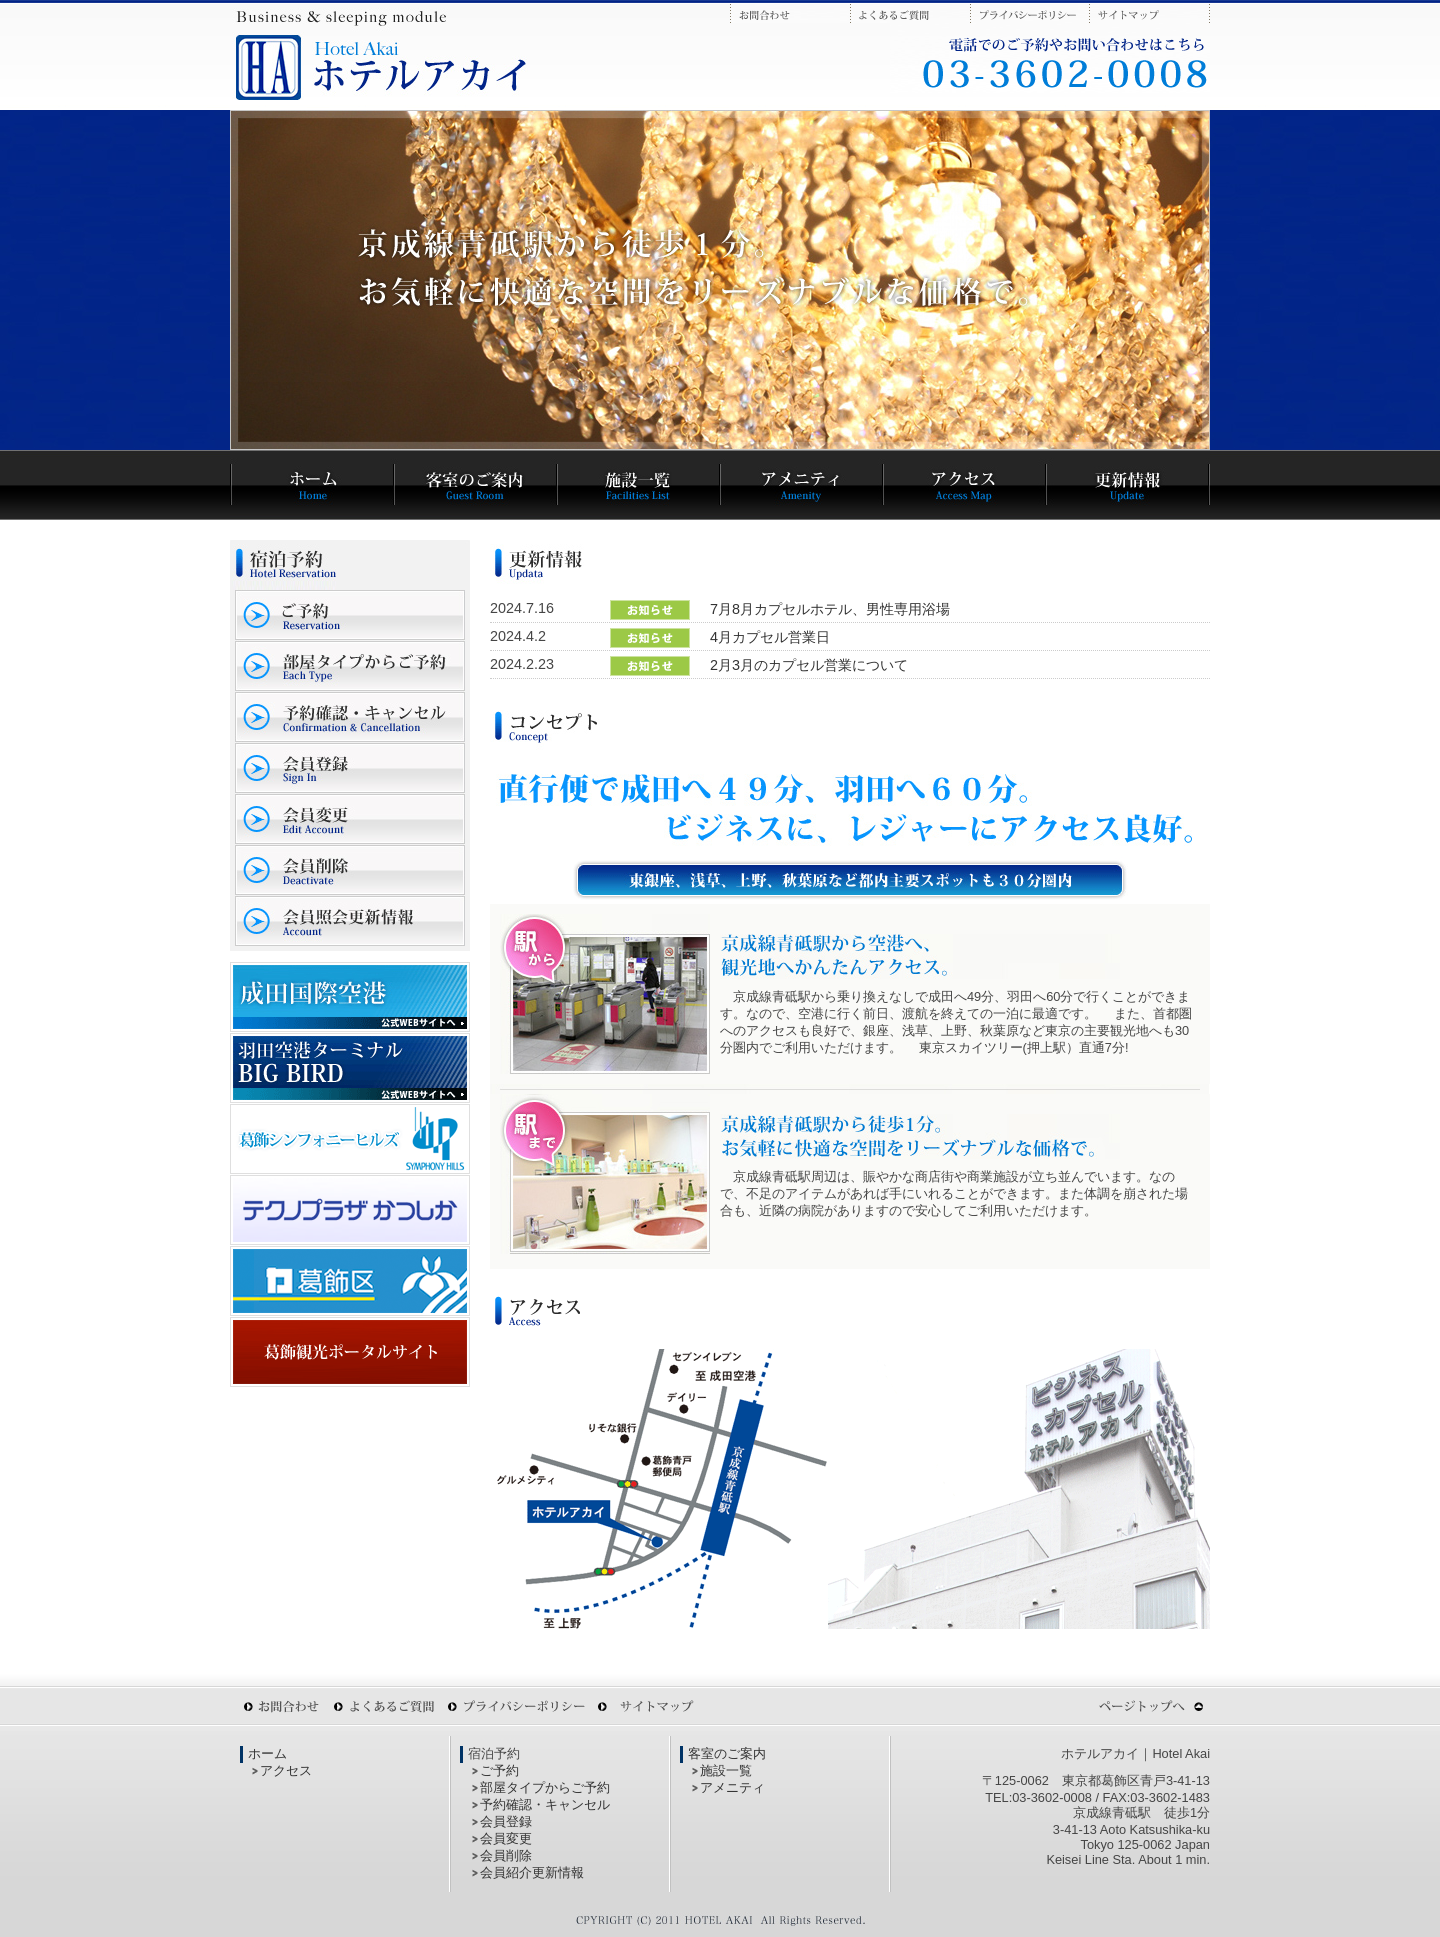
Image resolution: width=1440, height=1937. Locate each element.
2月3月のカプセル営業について (809, 665)
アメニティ (732, 1787)
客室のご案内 (727, 1753)
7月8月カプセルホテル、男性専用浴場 (830, 609)
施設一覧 (726, 1770)
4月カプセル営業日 (770, 637)
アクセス (286, 1770)
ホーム (267, 1753)
